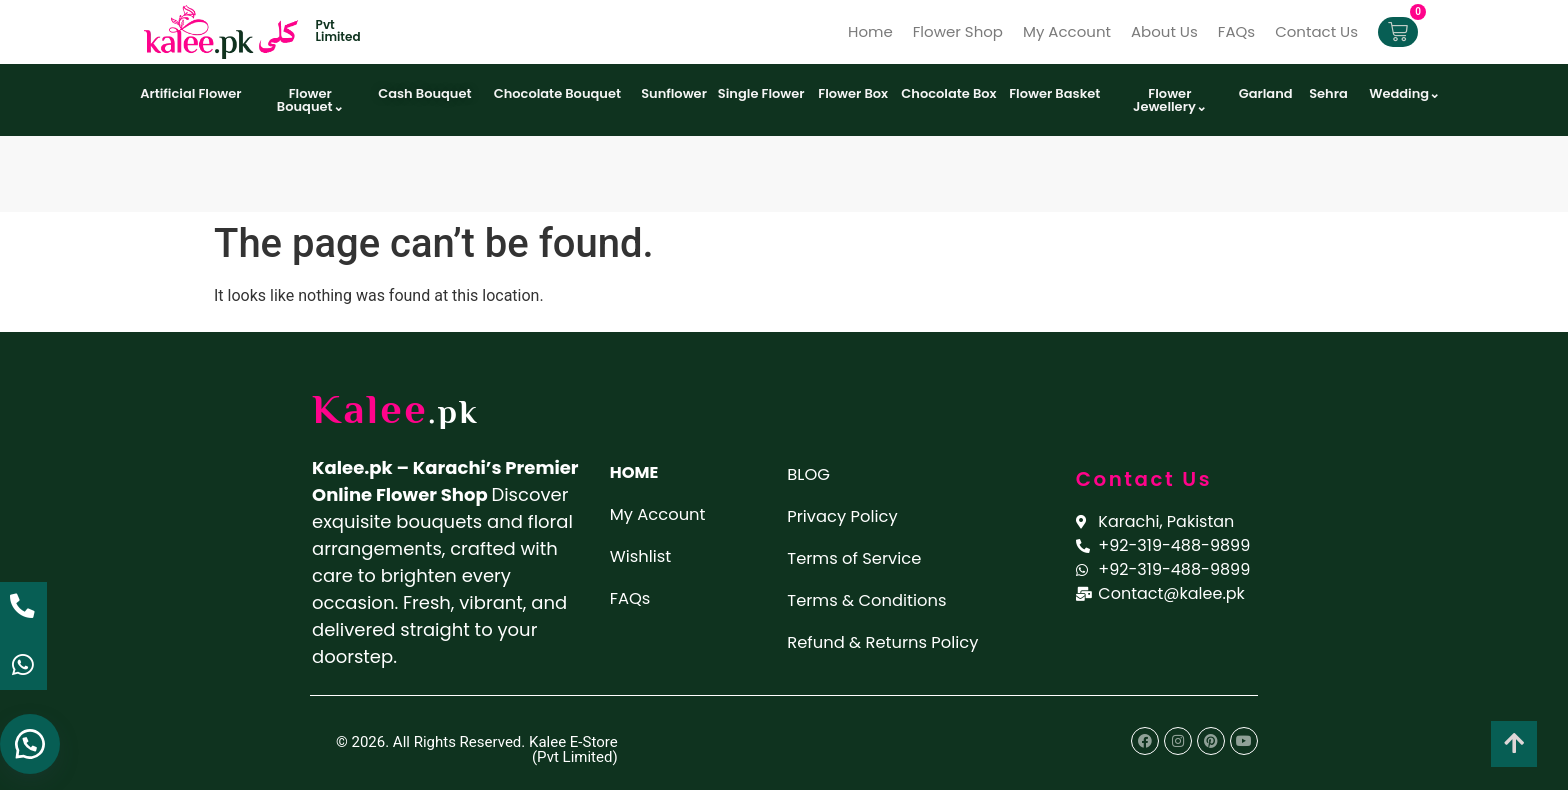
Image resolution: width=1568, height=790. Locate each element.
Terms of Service (861, 556)
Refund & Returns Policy (892, 639)
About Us (1164, 31)
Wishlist (644, 554)
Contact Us (1316, 31)
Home (870, 31)
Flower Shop (958, 31)
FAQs (1236, 31)
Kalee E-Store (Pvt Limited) (573, 749)
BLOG (810, 473)
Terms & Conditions (874, 597)
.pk (459, 413)
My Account (1067, 31)
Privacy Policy (848, 514)
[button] (30, 740)
